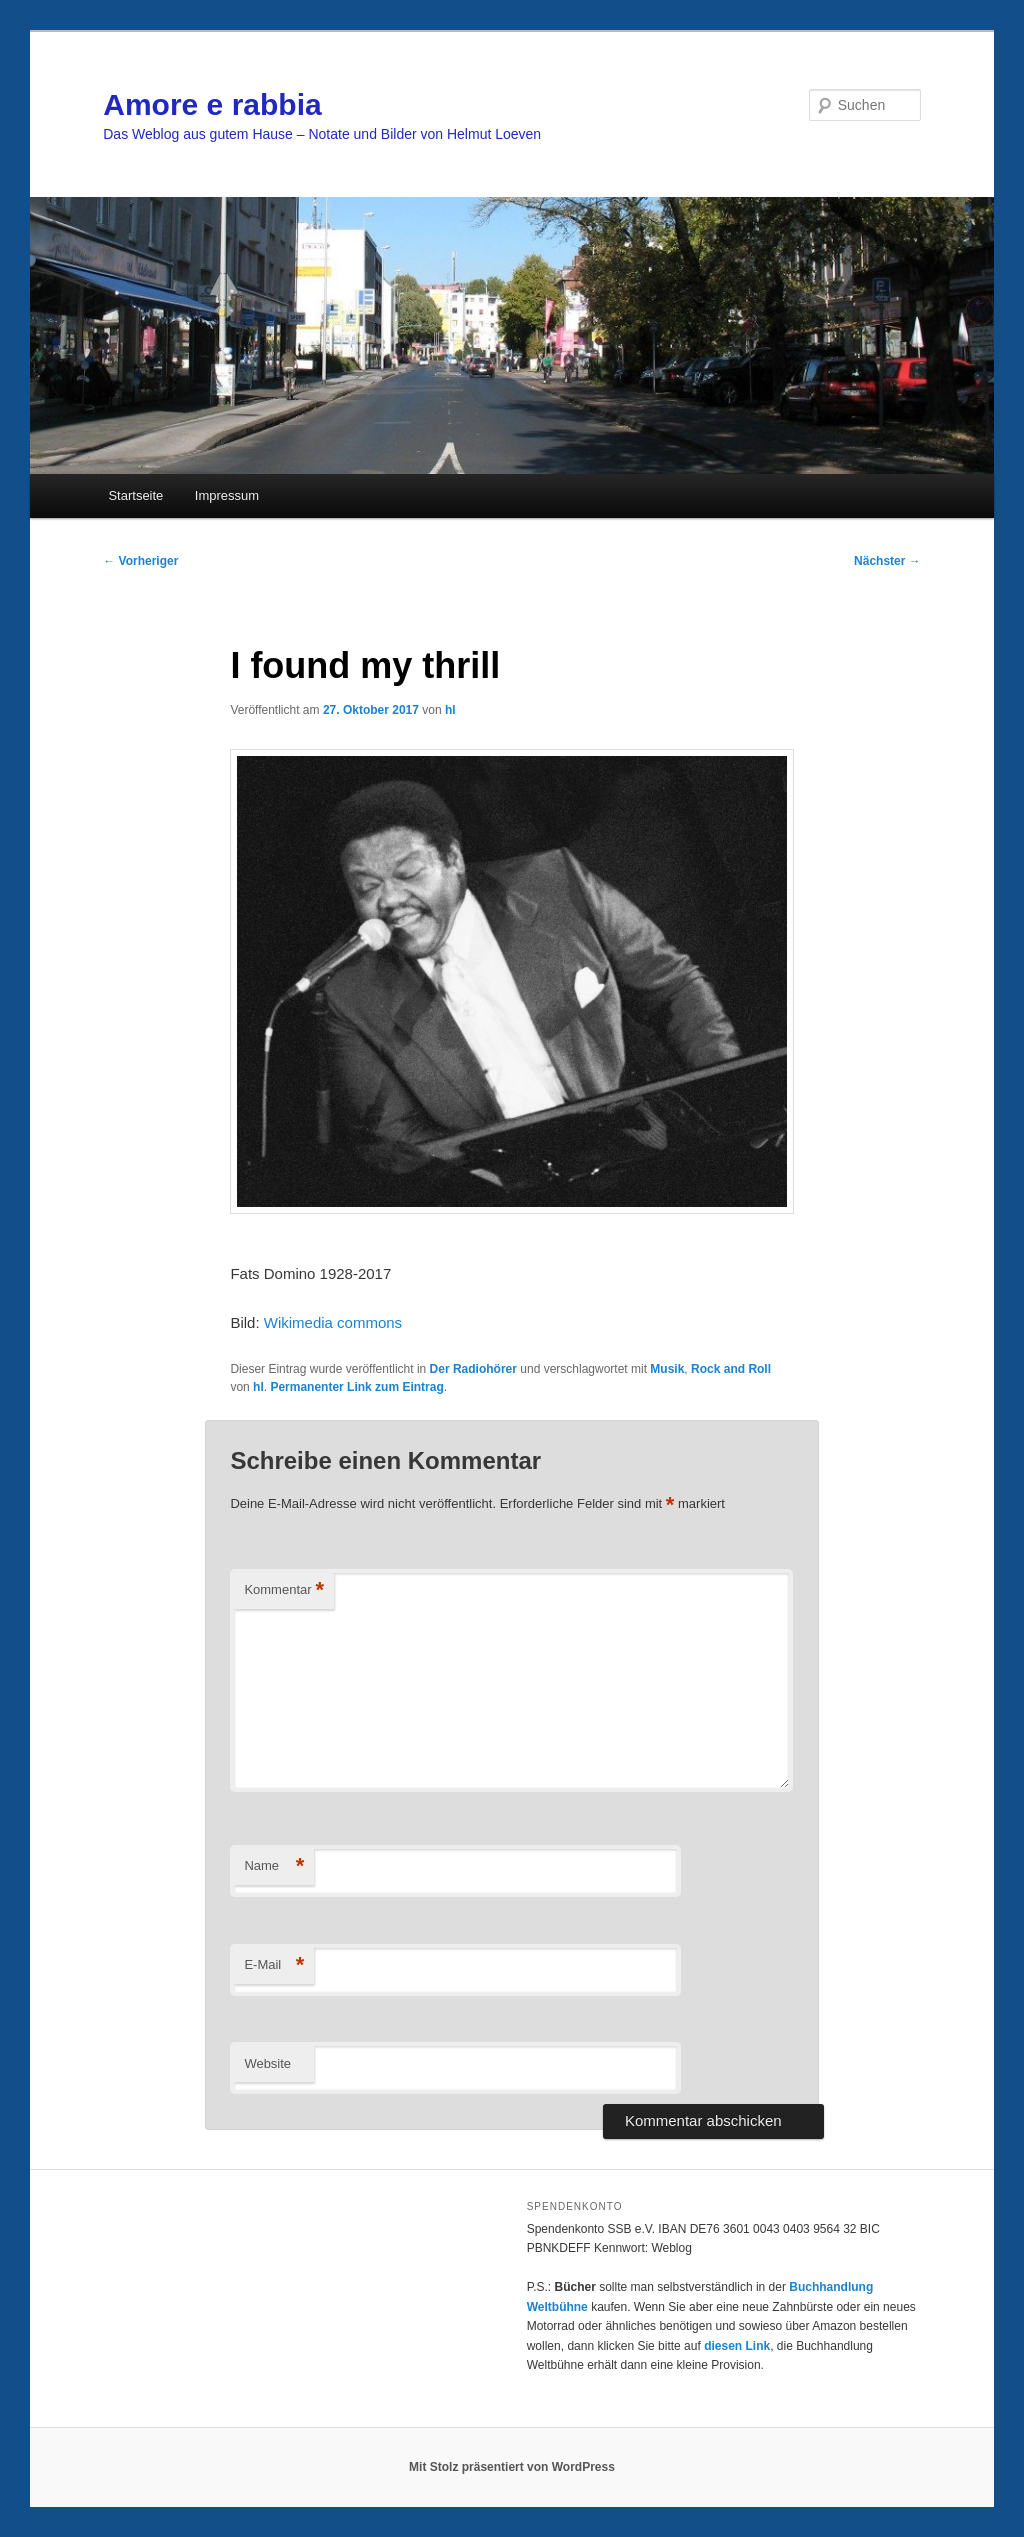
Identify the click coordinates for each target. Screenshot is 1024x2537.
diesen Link (737, 2346)
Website (267, 2063)
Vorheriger (140, 561)
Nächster (887, 561)
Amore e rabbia (212, 104)
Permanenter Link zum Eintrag (356, 1387)
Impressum (227, 495)
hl (450, 710)
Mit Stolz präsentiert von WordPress (512, 2467)
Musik (667, 1369)
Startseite (135, 495)
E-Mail (274, 1965)
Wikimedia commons (333, 1322)
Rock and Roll (731, 1369)
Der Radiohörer (473, 1369)
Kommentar (284, 1590)
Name (274, 1866)
